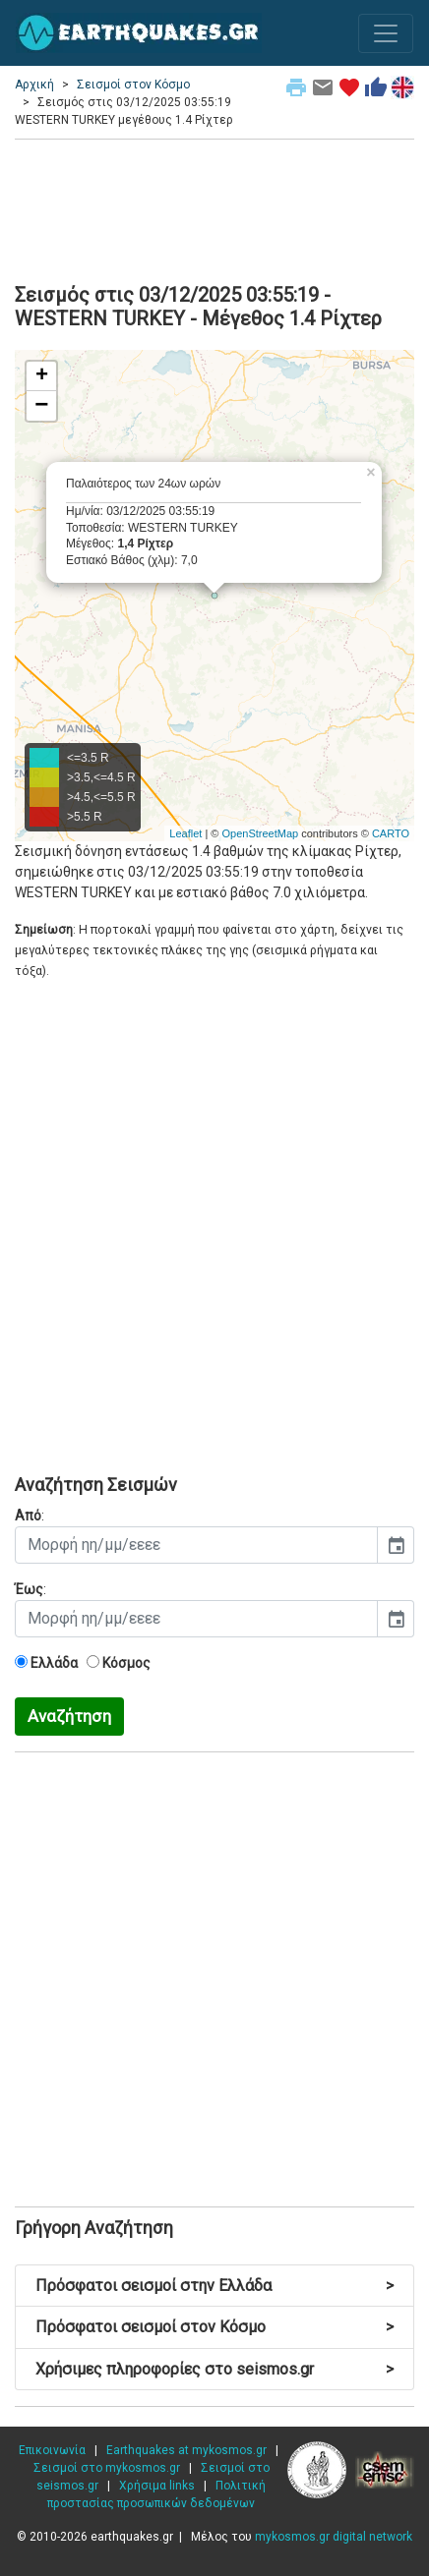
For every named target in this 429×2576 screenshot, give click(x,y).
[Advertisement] (214, 208)
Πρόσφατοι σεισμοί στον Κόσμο (214, 2327)
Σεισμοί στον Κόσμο (133, 84)
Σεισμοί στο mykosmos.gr (106, 2468)
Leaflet (185, 833)
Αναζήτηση (69, 1716)
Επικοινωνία (52, 2450)
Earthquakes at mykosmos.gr (186, 2450)
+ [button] (41, 376)
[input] (196, 1545)
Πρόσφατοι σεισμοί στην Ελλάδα (214, 2285)
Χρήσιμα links (157, 2485)
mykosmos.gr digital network (333, 2537)
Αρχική (34, 84)
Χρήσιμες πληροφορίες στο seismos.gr (214, 2369)
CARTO (390, 833)
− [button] (41, 406)
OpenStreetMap (259, 833)
